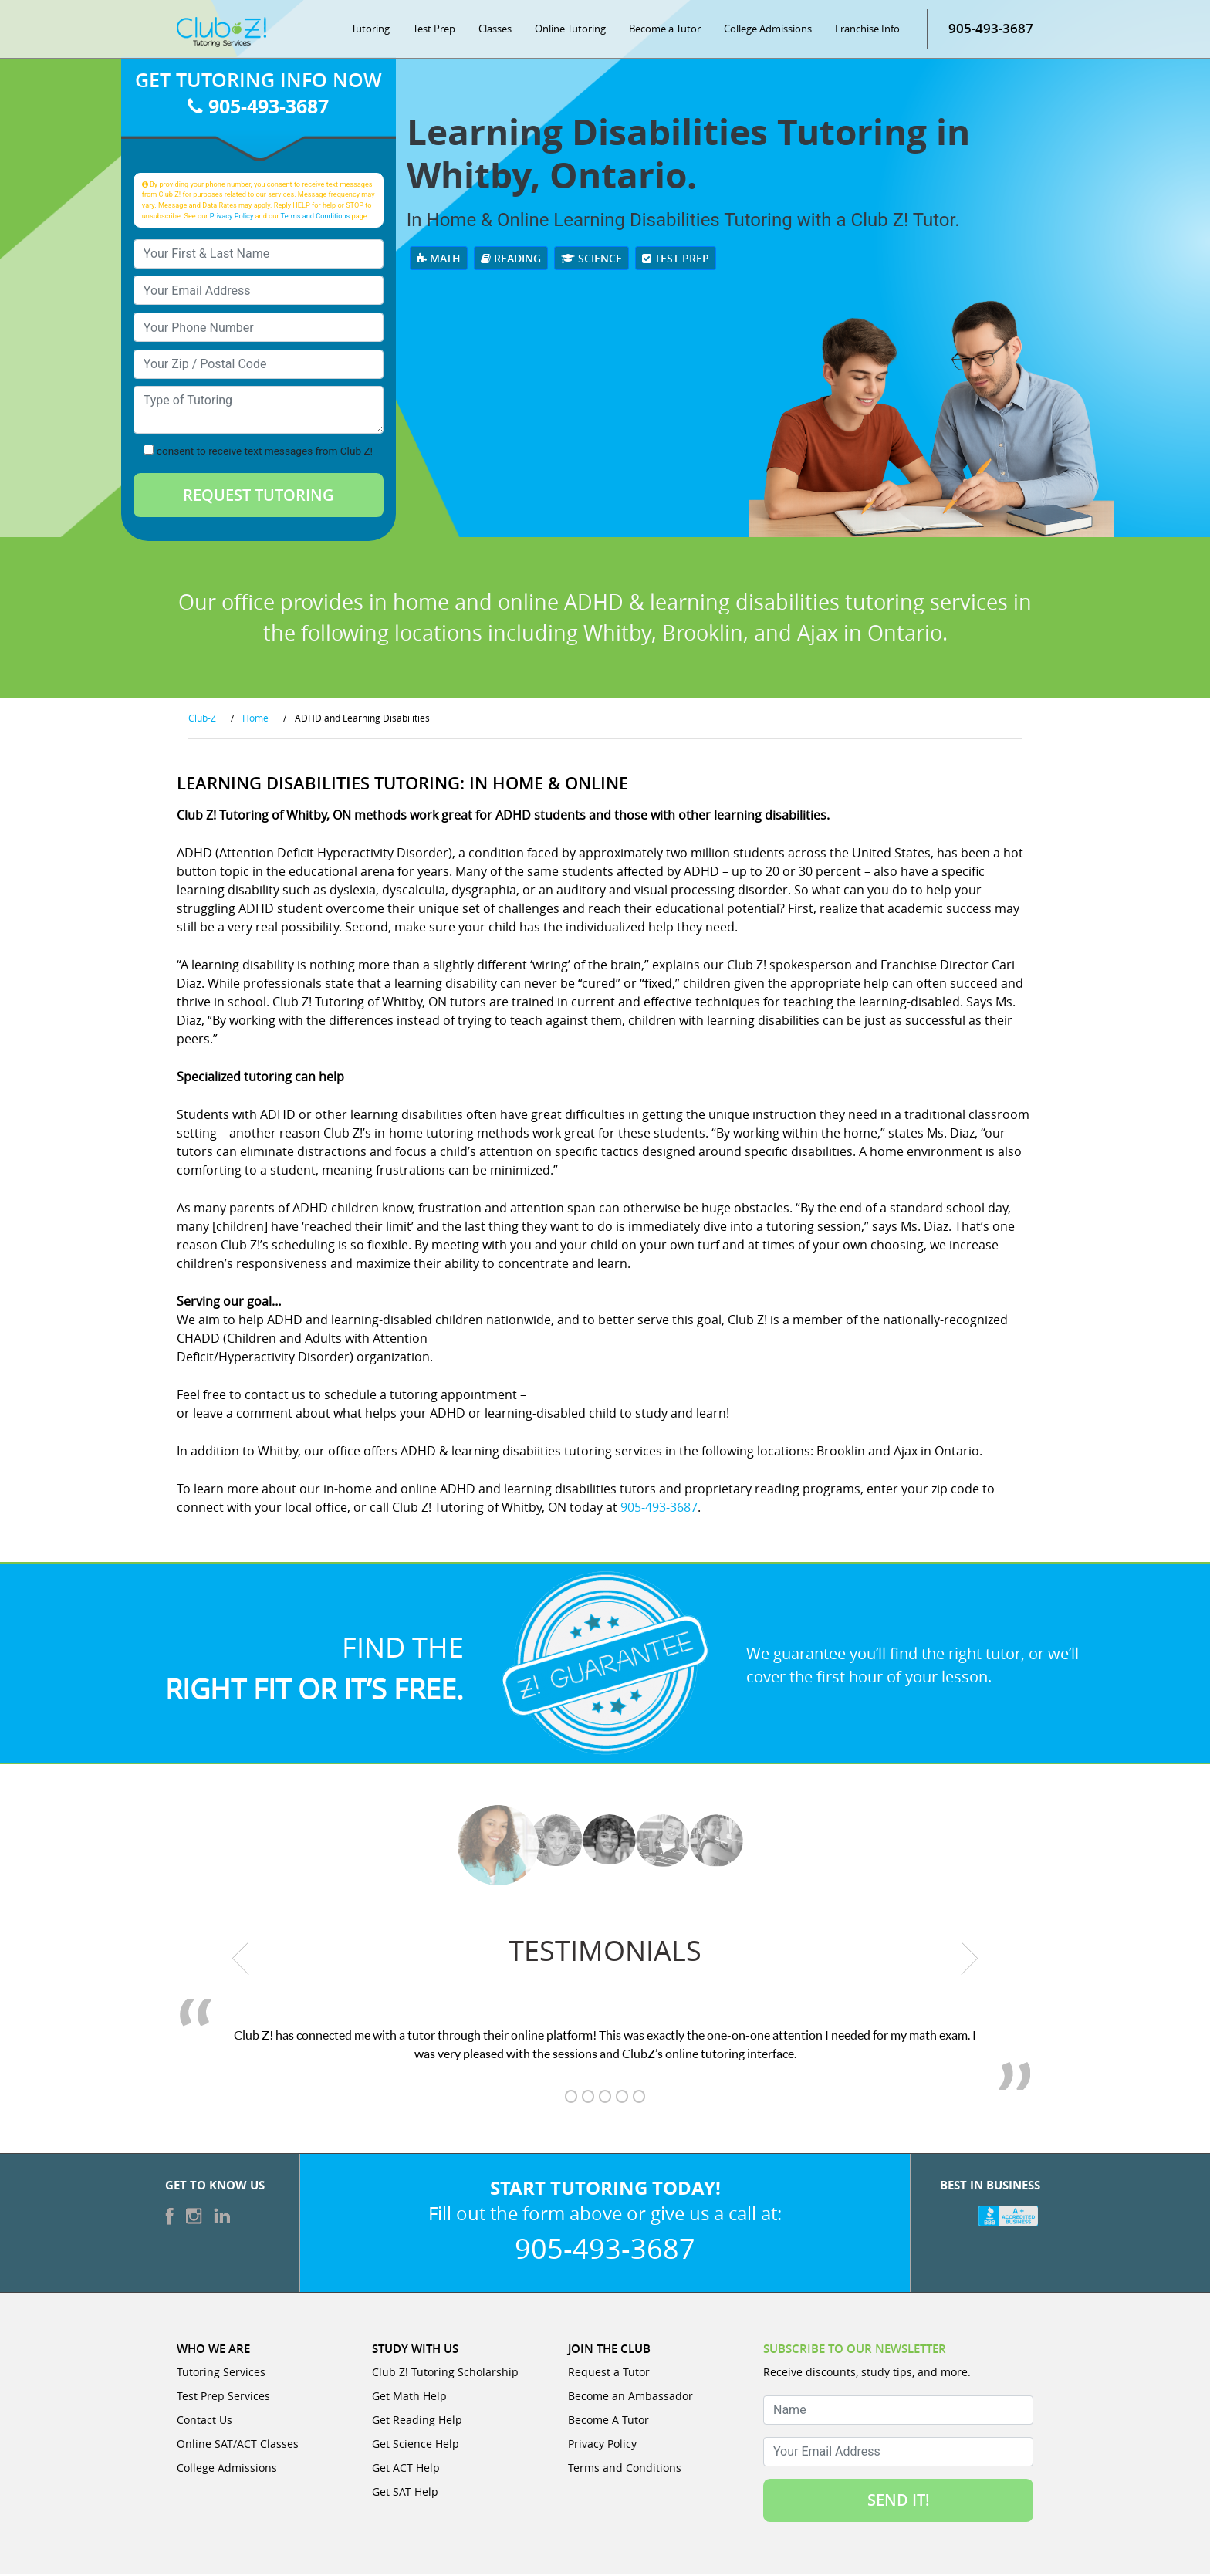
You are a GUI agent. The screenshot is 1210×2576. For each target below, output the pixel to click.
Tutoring (370, 31)
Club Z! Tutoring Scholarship (445, 2374)
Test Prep (434, 31)
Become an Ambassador (630, 2398)
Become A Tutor (608, 2422)
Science (591, 261)
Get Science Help (415, 2446)
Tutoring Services (221, 2374)
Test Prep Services (223, 2398)
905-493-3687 (990, 30)
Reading (511, 261)
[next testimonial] (969, 1961)
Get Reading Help (417, 2422)
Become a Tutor (665, 31)
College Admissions (768, 31)
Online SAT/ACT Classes (238, 2446)
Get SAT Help (405, 2493)
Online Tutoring (570, 31)
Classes (495, 31)
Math (439, 261)
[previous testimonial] (241, 1961)
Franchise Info (867, 31)
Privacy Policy (232, 218)
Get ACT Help (406, 2470)
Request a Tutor (609, 2374)
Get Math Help (409, 2398)
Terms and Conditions (315, 218)
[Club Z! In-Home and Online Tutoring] (221, 33)
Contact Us (204, 2422)
